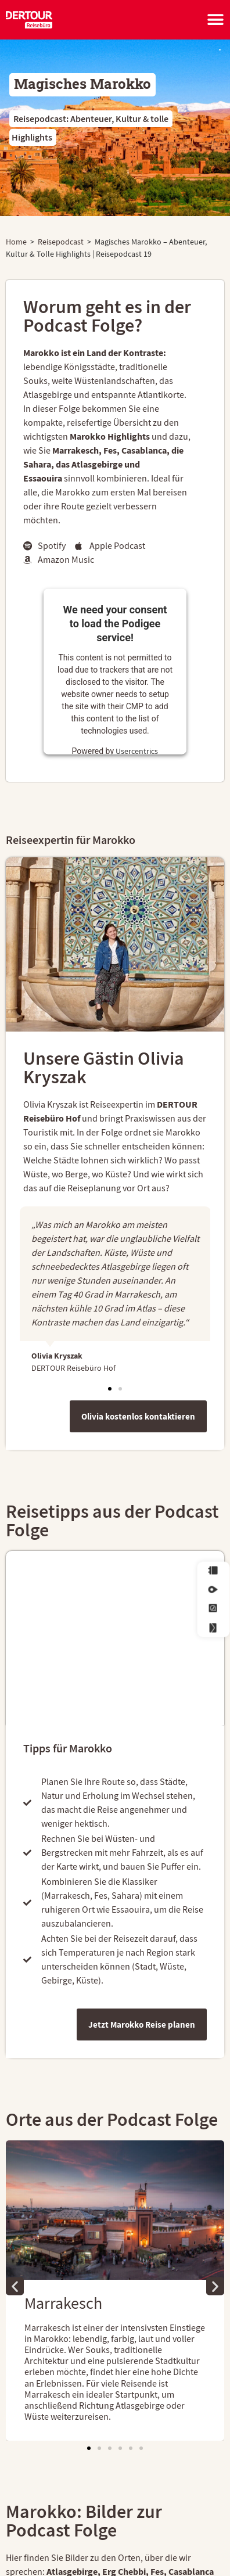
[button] (110, 1389)
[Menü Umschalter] (215, 19)
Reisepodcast (61, 241)
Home (16, 241)
